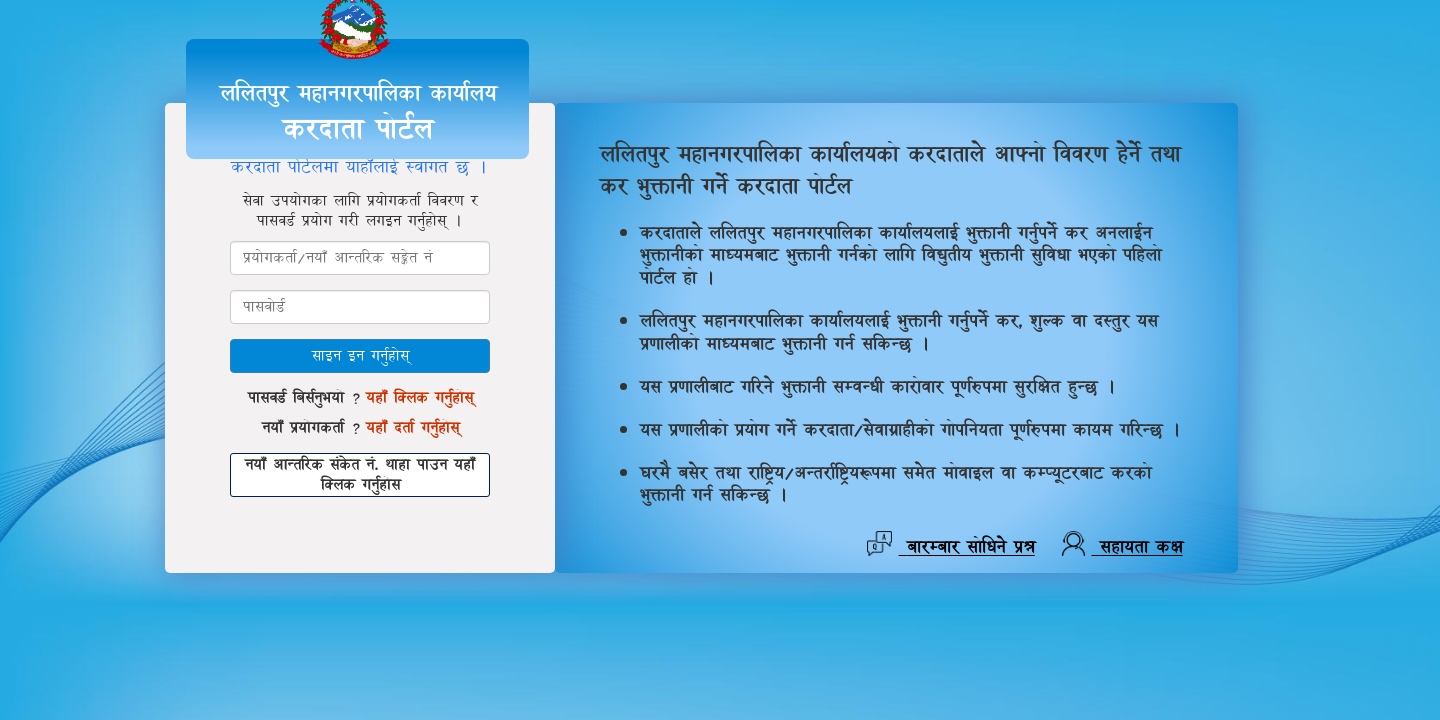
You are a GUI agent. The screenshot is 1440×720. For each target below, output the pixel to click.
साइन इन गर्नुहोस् (360, 355)
